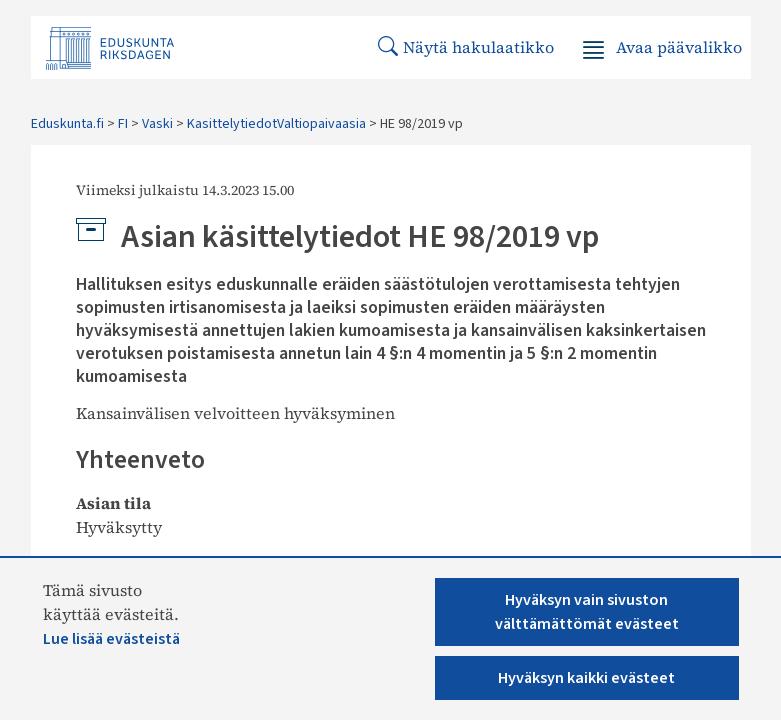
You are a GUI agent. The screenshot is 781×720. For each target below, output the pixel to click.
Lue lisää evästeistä (111, 639)
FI (123, 124)
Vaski (157, 124)
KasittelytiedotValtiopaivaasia (276, 124)
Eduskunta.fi (67, 124)
